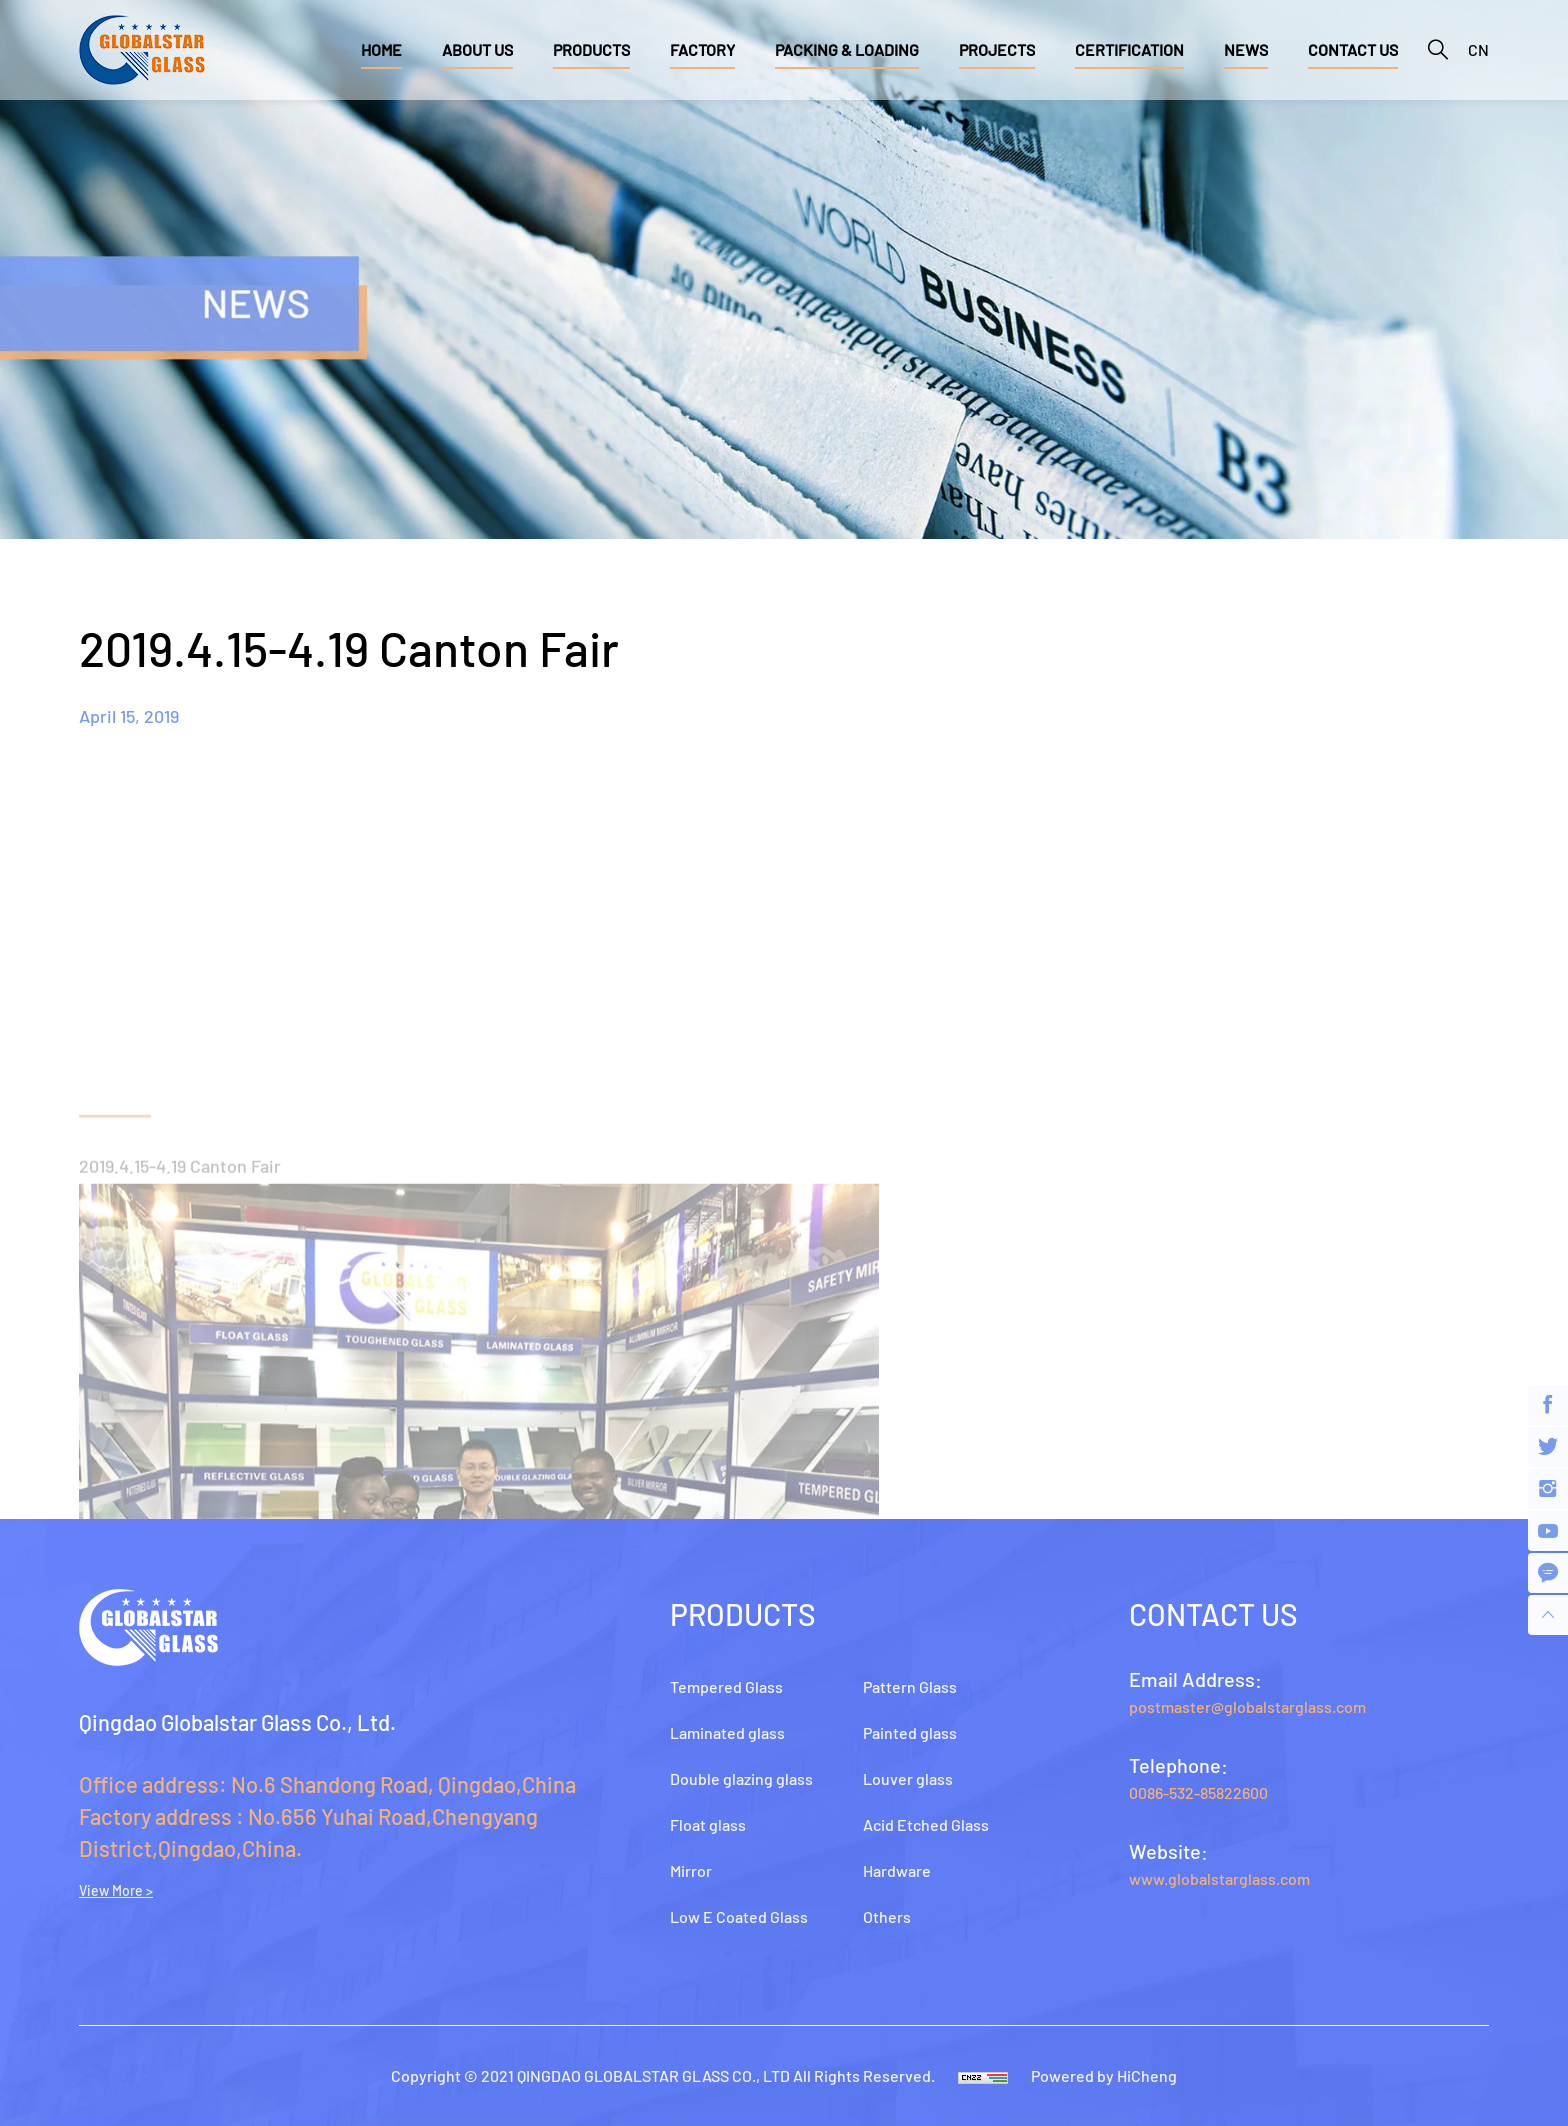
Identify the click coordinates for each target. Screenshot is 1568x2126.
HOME (381, 49)
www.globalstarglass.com (1219, 1878)
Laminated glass (727, 1732)
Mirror (691, 1870)
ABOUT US (477, 49)
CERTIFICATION (1129, 49)
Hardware (897, 1870)
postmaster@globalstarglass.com (1247, 1706)
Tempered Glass (726, 1686)
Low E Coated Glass (739, 1916)
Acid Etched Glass (926, 1824)
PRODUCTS (591, 49)
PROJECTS (997, 49)
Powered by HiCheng (1104, 2075)
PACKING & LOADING (847, 49)
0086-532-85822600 (1198, 1792)
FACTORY (702, 49)
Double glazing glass (741, 1778)
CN (1478, 49)
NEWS (1246, 49)
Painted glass (910, 1732)
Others (887, 1916)
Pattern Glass (910, 1686)
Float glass (708, 1824)
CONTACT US (1353, 49)
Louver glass (908, 1778)
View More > (116, 1891)
